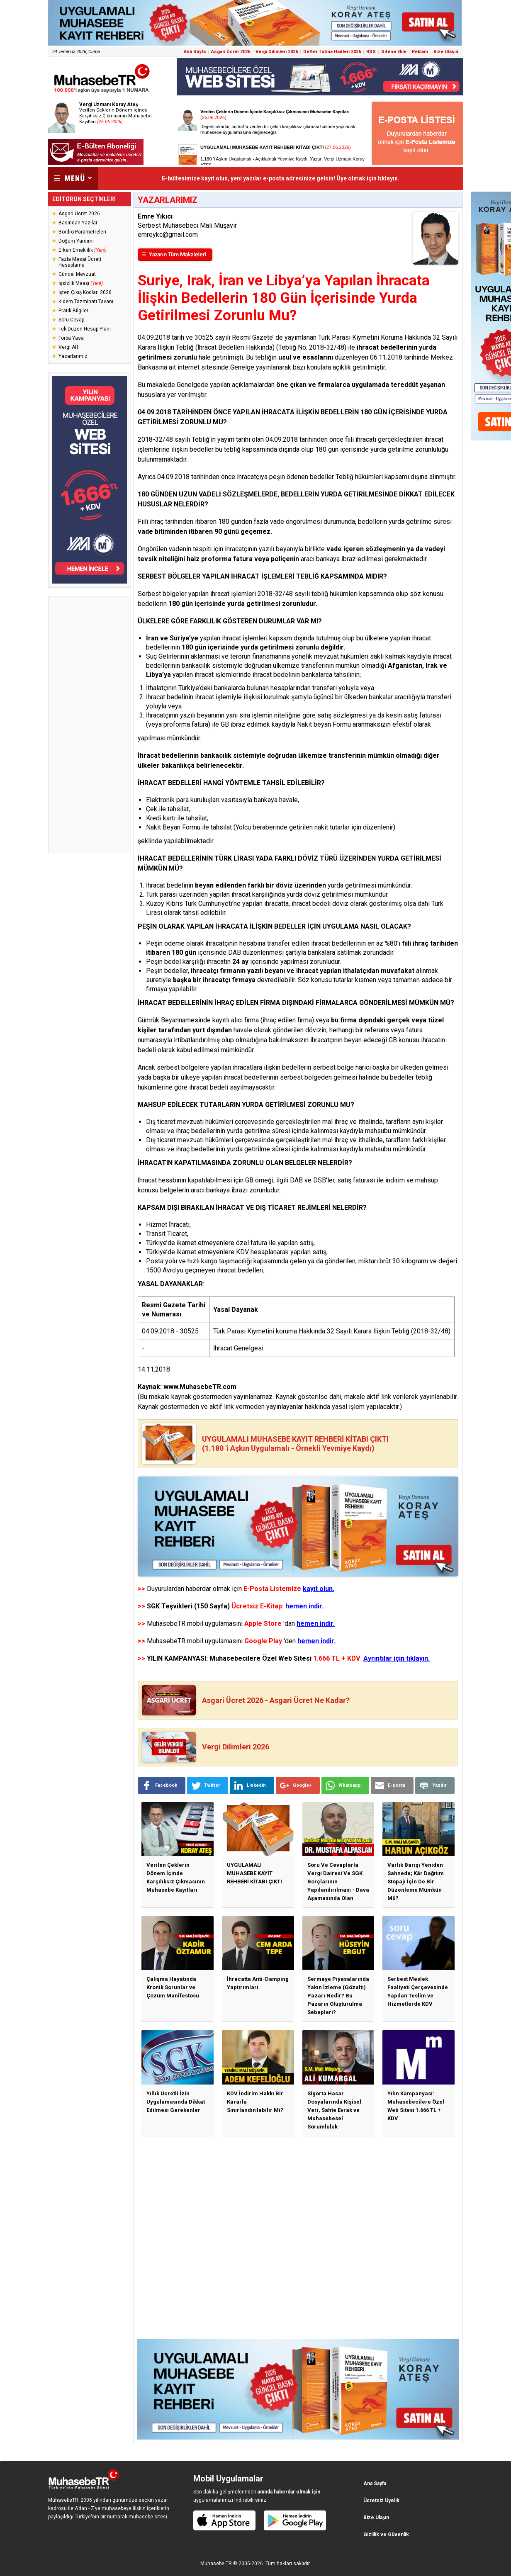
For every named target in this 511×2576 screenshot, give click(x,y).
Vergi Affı (69, 347)
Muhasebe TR (216, 2563)
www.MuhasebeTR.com (199, 1387)
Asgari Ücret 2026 (230, 51)
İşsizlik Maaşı (80, 283)
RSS (371, 51)
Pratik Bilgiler (73, 311)
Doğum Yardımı (76, 241)
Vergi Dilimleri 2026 (277, 51)
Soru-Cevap (71, 320)
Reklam (420, 51)
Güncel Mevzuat (77, 274)
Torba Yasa (71, 338)
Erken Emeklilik (82, 250)
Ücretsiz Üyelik (381, 2500)
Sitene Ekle (393, 51)
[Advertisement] (89, 724)
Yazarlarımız (73, 356)
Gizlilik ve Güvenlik (386, 2534)
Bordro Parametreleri (82, 232)
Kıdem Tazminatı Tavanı (85, 301)
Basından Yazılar (77, 223)
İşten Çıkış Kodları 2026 (85, 292)
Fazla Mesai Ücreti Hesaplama (79, 262)
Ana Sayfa (195, 51)
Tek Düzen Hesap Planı (84, 329)
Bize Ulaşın (445, 51)
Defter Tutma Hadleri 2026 (332, 51)
